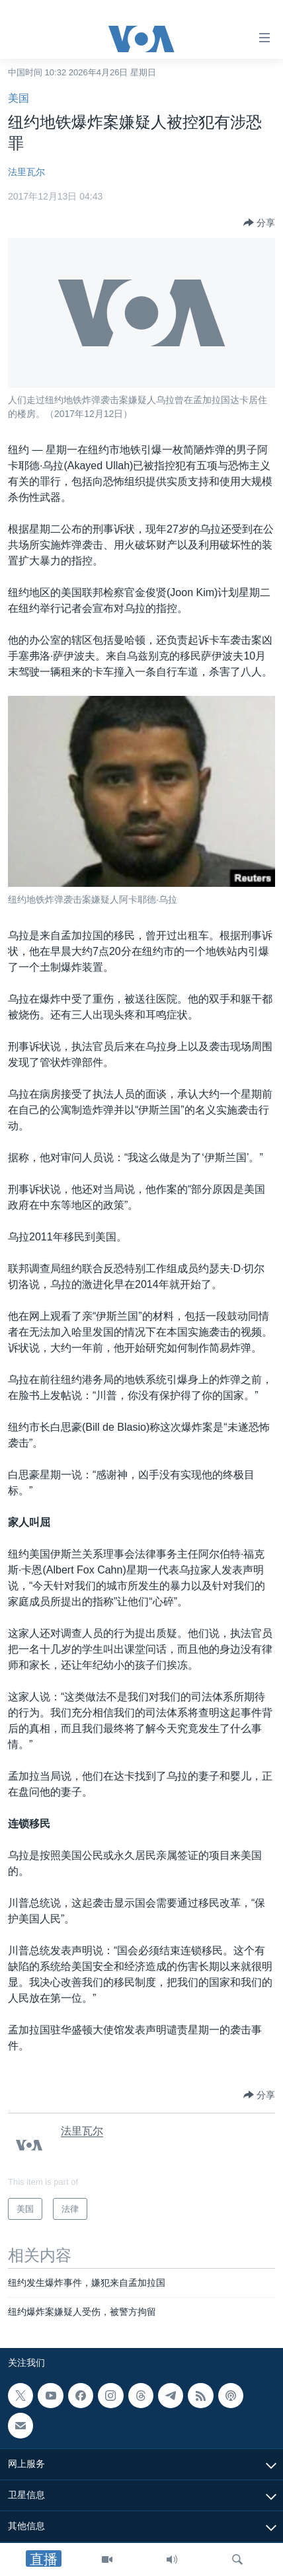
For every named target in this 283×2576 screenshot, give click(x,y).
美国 (18, 98)
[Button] (259, 223)
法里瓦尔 (26, 172)
